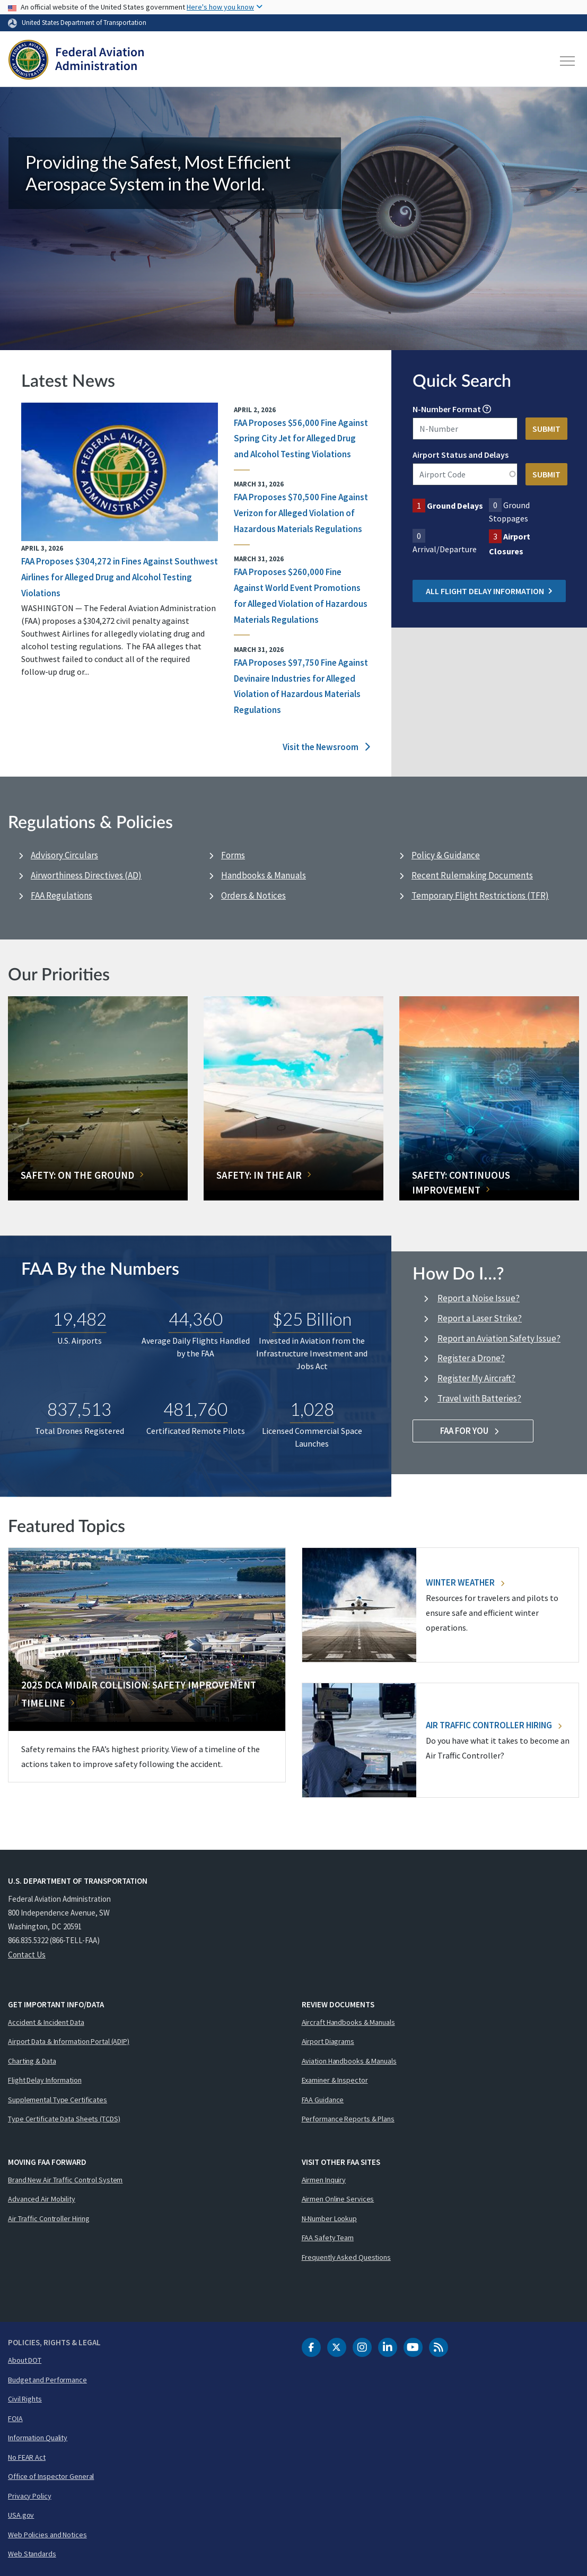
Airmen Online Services (338, 2199)
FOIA (15, 2418)
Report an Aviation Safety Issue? (498, 1338)
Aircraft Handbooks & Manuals (348, 2022)
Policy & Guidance (445, 855)
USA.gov (21, 2515)
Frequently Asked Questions (346, 2257)
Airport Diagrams (328, 2041)
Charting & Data (32, 2061)
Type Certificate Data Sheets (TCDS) (64, 2119)
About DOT (24, 2360)
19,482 (79, 1318)
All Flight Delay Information (489, 591)
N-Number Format (447, 409)
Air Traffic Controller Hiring (494, 1725)
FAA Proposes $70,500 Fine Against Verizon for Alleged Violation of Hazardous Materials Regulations (301, 513)
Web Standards (32, 2553)
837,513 (79, 1409)
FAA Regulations (61, 895)
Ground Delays (455, 505)
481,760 (195, 1409)
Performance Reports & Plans (348, 2119)
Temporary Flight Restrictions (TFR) (480, 895)
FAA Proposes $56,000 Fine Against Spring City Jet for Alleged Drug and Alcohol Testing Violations (301, 438)
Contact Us (27, 1955)
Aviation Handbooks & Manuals (349, 2061)
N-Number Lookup (329, 2218)
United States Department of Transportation (84, 22)
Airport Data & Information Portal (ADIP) (68, 2041)
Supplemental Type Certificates (57, 2099)
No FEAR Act (27, 2457)
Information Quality (37, 2437)
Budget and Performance (47, 2379)
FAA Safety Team (328, 2237)
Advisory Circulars (64, 855)
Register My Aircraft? (476, 1378)
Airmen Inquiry (324, 2180)
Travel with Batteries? (479, 1398)
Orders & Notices (253, 895)
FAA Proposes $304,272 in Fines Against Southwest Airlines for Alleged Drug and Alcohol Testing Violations (119, 577)
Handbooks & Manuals (263, 875)
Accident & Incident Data (46, 2022)
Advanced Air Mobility (41, 2199)
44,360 (196, 1318)
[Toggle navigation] (568, 61)
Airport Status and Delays (461, 454)
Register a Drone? (471, 1358)
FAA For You (473, 1431)
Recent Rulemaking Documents (472, 875)
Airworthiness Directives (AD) (86, 875)
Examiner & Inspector (335, 2080)
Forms (233, 855)
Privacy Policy (29, 2496)
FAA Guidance (323, 2099)
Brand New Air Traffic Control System (65, 2180)
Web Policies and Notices (47, 2534)
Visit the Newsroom (326, 747)
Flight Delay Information (45, 2080)
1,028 (312, 1409)
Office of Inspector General (51, 2476)
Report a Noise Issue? (478, 1298)
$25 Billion (312, 1318)
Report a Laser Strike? (479, 1318)
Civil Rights (25, 2399)
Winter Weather (465, 1582)
